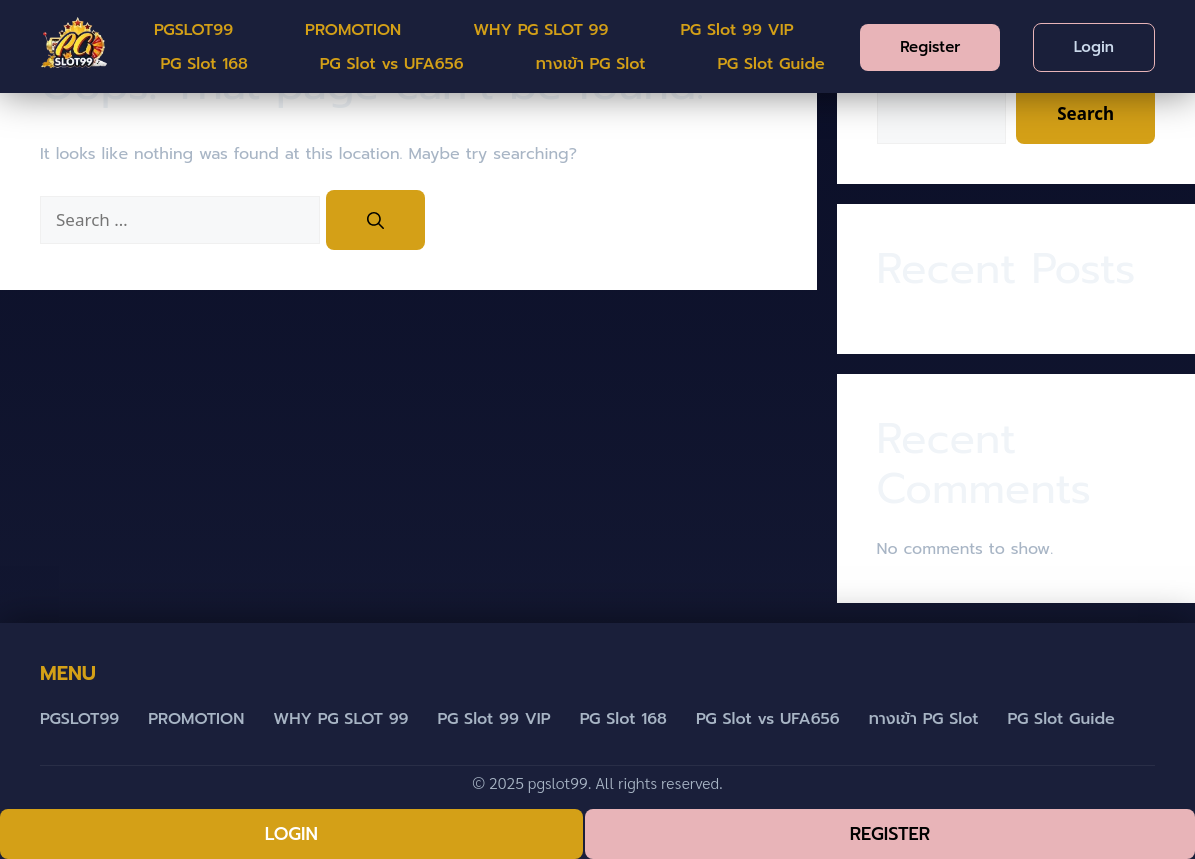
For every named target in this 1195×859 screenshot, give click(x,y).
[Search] (375, 220)
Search (1085, 113)
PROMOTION (353, 30)
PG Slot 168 (204, 64)
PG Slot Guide (770, 64)
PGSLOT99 (193, 30)
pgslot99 (558, 782)
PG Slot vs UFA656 (392, 64)
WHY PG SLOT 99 (540, 30)
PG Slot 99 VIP (736, 30)
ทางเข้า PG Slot (591, 64)
